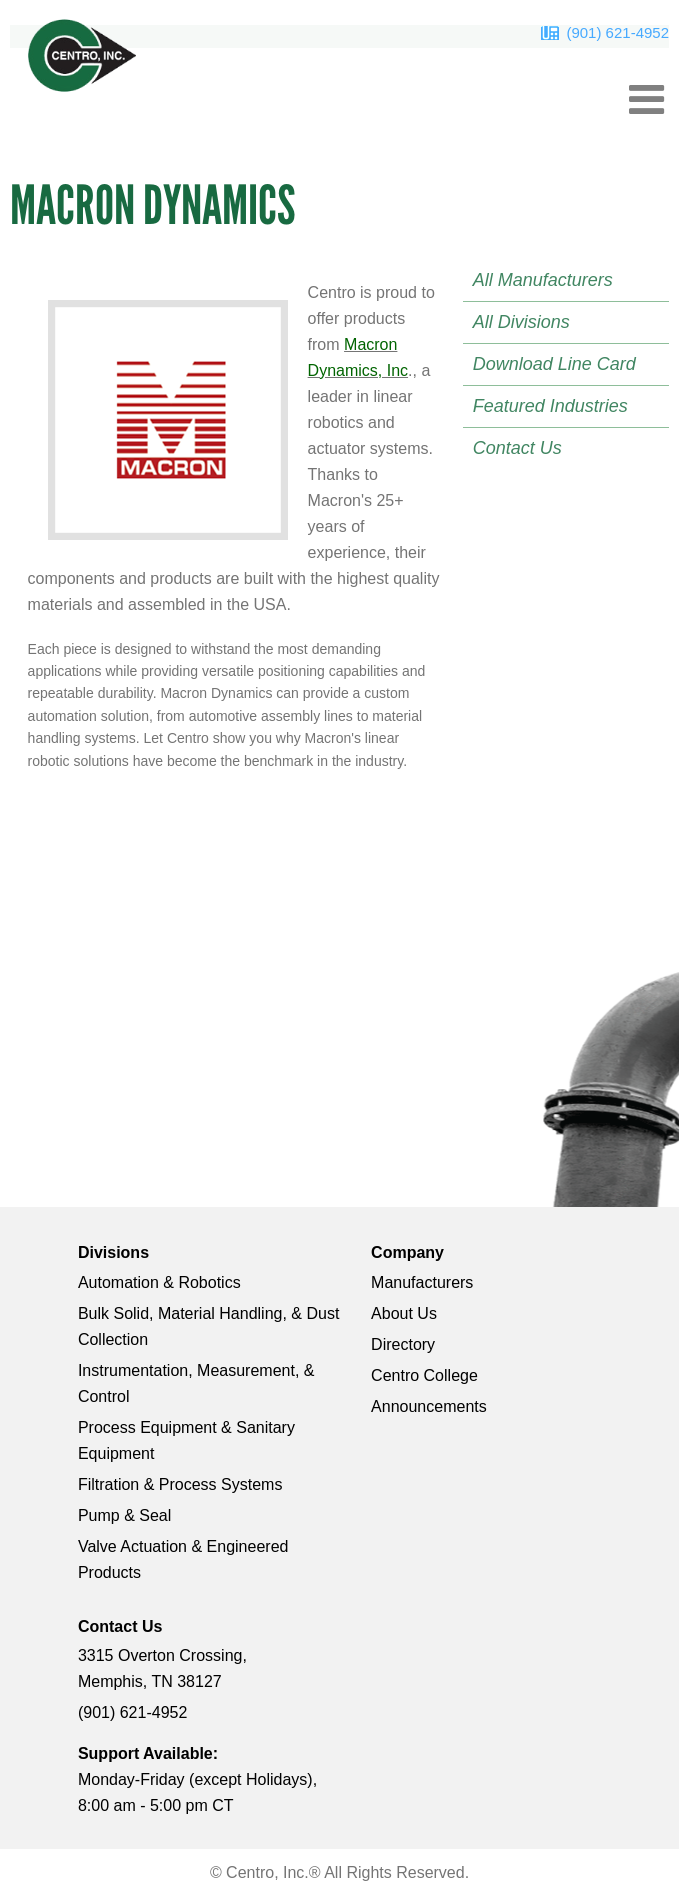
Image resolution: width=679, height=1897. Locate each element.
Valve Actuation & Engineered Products (183, 1559)
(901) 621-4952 (617, 32)
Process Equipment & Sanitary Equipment (186, 1440)
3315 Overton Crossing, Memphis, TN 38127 (162, 1668)
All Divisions (521, 322)
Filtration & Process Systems (180, 1484)
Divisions (113, 1252)
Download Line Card (554, 364)
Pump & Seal (124, 1515)
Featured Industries (550, 406)
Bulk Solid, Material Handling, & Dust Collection (208, 1326)
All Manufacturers (543, 280)
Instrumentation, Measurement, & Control (196, 1383)
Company (407, 1252)
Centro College (424, 1375)
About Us (404, 1313)
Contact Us (517, 448)
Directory (403, 1344)
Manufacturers (422, 1282)
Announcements (429, 1406)
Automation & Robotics (159, 1282)
